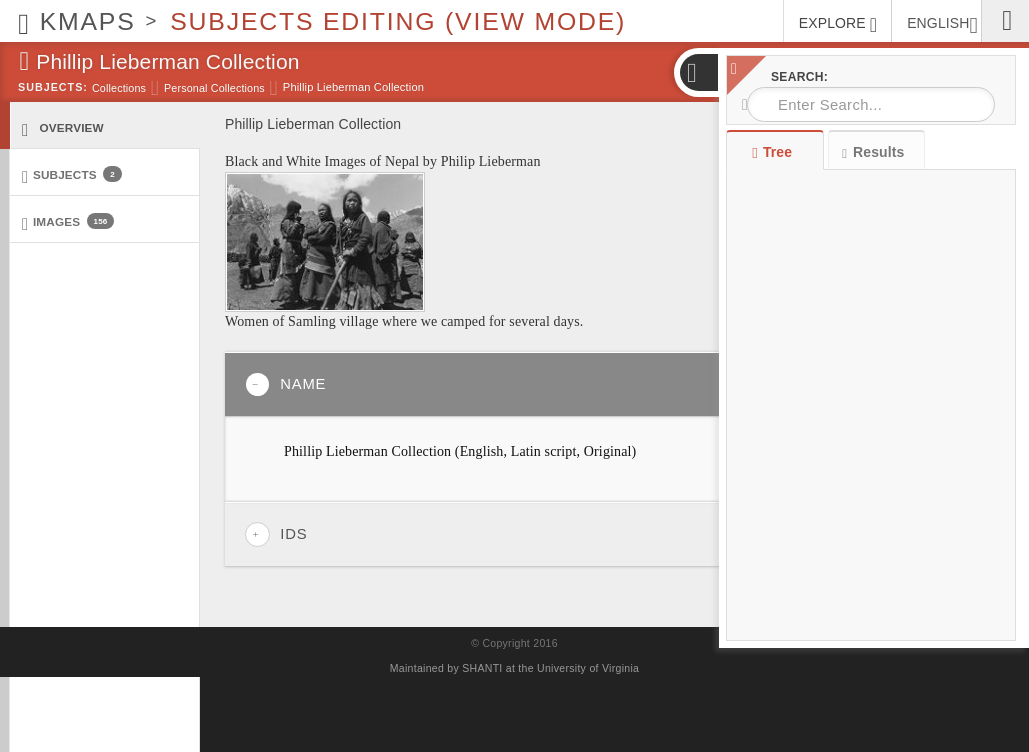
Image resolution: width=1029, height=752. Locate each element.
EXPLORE (838, 25)
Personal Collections (214, 88)
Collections (119, 88)
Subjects (72, 175)
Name (285, 384)
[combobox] (871, 104)
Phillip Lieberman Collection (353, 87)
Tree (774, 152)
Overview (63, 128)
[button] (698, 72)
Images (68, 222)
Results (873, 152)
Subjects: (53, 87)
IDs (276, 534)
